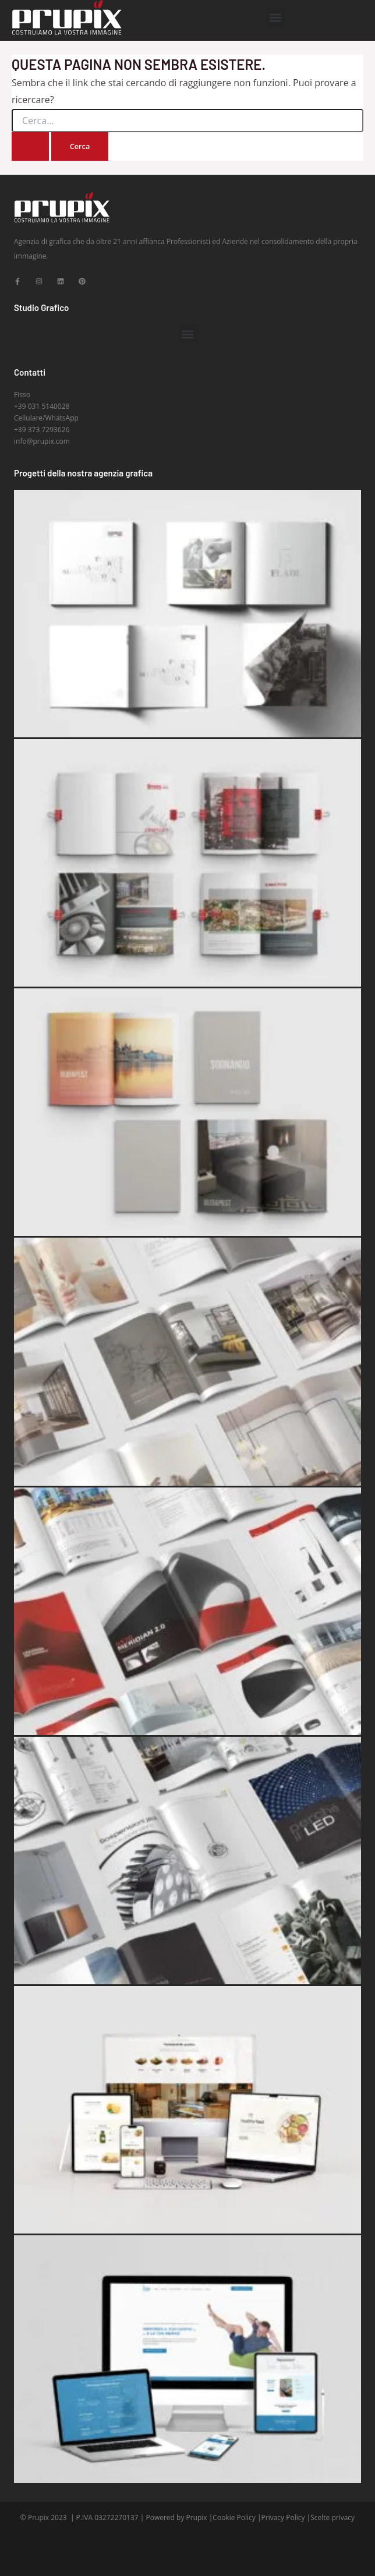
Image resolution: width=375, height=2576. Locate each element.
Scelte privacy (332, 2517)
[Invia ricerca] (30, 146)
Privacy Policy (283, 2517)
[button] (275, 17)
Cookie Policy (234, 2517)
